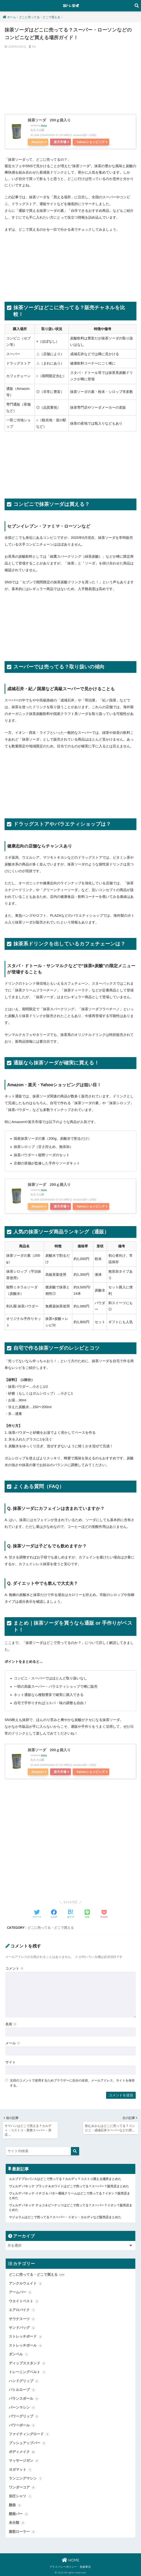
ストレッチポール (26, 2345)
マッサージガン (24, 2460)
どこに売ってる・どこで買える (51, 1927)
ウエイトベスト (24, 2301)
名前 (11, 2024)
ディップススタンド (27, 2363)
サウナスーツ (22, 2319)
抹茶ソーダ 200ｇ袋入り (49, 120)
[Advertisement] (70, 81)
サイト (10, 2062)
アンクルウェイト (26, 2283)
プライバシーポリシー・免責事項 (70, 2566)
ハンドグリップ (24, 2381)
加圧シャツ (20, 2496)
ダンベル (19, 2354)
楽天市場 (60, 142)
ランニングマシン (26, 2478)
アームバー (20, 2292)
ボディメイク (22, 2451)
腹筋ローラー (22, 2531)
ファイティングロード (29, 2434)
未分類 (17, 2522)
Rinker (44, 125)
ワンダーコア (22, 2487)
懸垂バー (19, 2514)
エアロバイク (22, 2310)
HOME (70, 2560)
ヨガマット (20, 2469)
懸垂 (15, 2505)
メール (12, 2043)
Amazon (37, 142)
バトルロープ (22, 2389)
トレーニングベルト (27, 2372)
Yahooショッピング (90, 142)
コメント (14, 1968)
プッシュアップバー (27, 2443)
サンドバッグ (22, 2327)
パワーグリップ (24, 2416)
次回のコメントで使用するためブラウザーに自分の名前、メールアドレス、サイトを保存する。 (72, 2083)
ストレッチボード (26, 2336)
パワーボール (22, 2425)
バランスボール (24, 2398)
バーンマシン (22, 2407)
